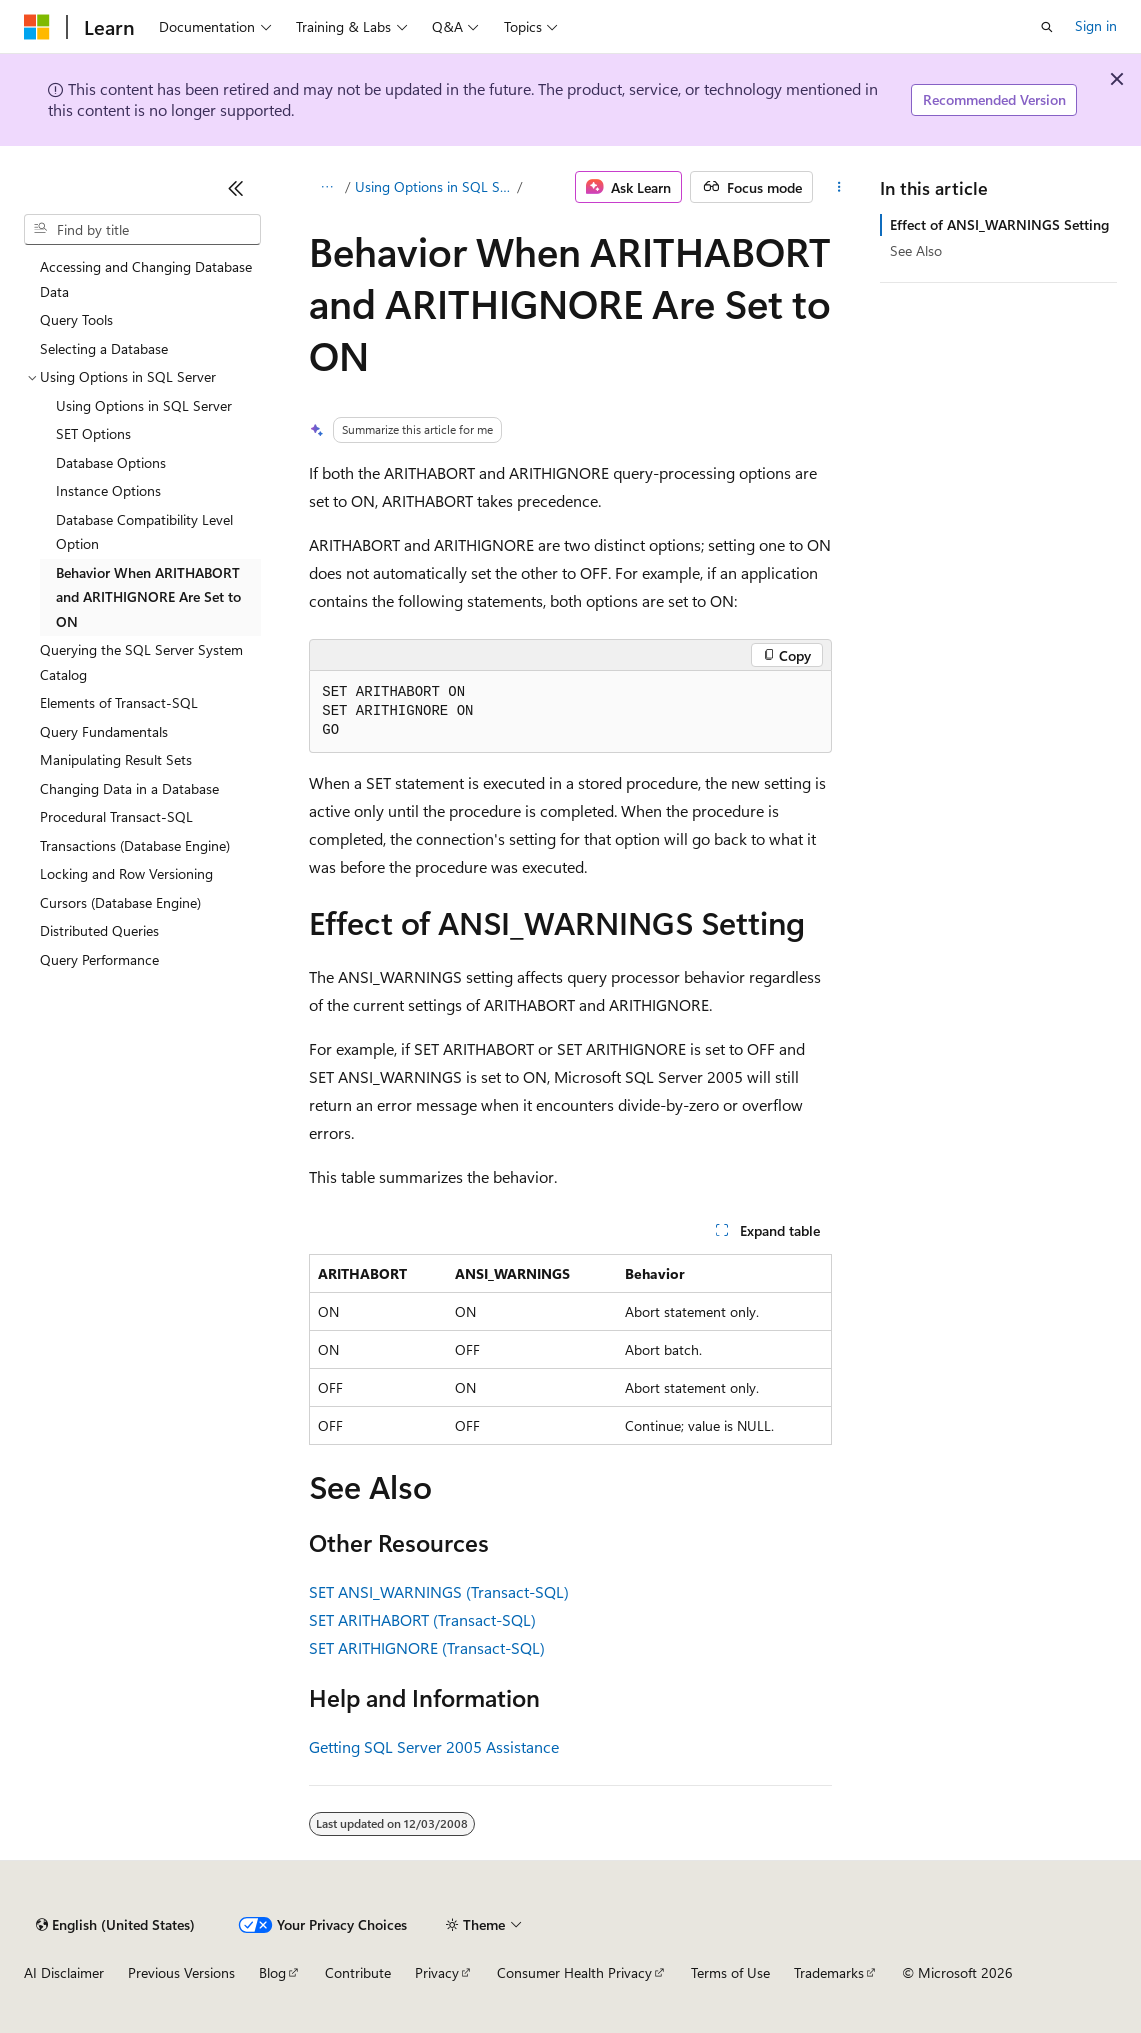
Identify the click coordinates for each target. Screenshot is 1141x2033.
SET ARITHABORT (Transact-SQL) (422, 1619)
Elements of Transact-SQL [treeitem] (119, 702)
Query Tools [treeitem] (76, 319)
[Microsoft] (37, 27)
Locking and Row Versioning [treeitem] (126, 873)
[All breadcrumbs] (326, 187)
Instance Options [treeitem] (108, 490)
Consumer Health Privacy (574, 1972)
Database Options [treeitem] (111, 462)
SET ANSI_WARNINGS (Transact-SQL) (439, 1591)
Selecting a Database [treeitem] (104, 348)
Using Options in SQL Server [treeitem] (144, 405)
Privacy (437, 1972)
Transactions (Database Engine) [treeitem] (135, 845)
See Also (916, 250)
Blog (272, 1972)
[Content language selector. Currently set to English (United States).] (115, 1925)
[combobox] (142, 230)
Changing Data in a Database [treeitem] (129, 788)
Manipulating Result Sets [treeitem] (116, 759)
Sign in (1096, 25)
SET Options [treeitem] (93, 433)
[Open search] (1047, 27)
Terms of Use (730, 1972)
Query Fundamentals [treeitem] (104, 731)
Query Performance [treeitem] (99, 959)
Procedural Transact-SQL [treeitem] (116, 816)
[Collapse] (236, 188)
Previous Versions (181, 1972)
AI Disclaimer (64, 1972)
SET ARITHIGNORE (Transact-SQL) (427, 1647)
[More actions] (838, 187)
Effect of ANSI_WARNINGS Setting (999, 224)
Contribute (358, 1972)
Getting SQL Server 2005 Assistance (434, 1746)
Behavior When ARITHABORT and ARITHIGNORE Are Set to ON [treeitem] (148, 597)
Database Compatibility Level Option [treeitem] (144, 532)
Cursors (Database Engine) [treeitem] (120, 902)
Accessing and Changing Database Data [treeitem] (146, 279)
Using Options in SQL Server (434, 186)
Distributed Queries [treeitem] (99, 930)
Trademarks (829, 1972)
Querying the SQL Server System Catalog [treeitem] (141, 662)
